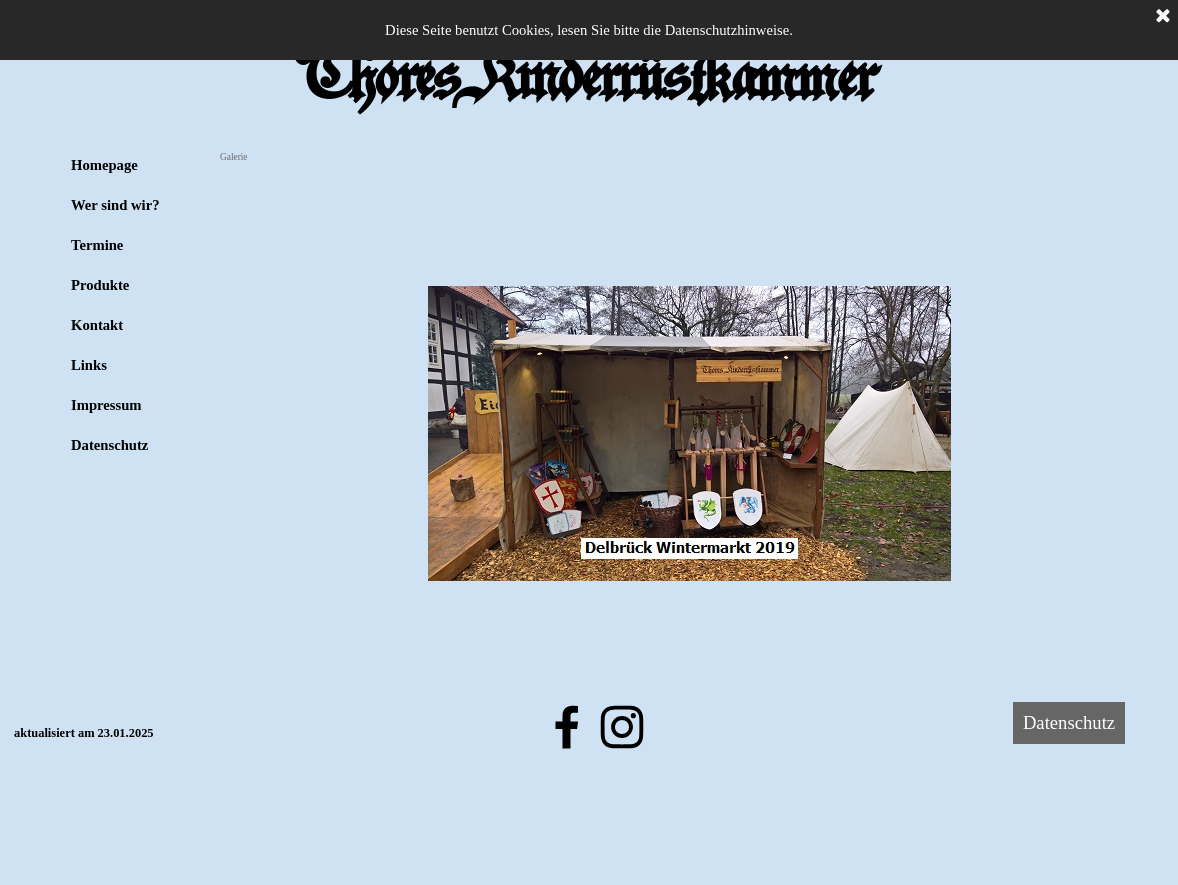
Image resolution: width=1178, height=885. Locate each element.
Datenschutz (109, 445)
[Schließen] (1163, 17)
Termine (97, 245)
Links (89, 365)
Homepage (104, 165)
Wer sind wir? (115, 205)
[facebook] (567, 727)
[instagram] (622, 727)
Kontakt (97, 325)
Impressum (106, 405)
